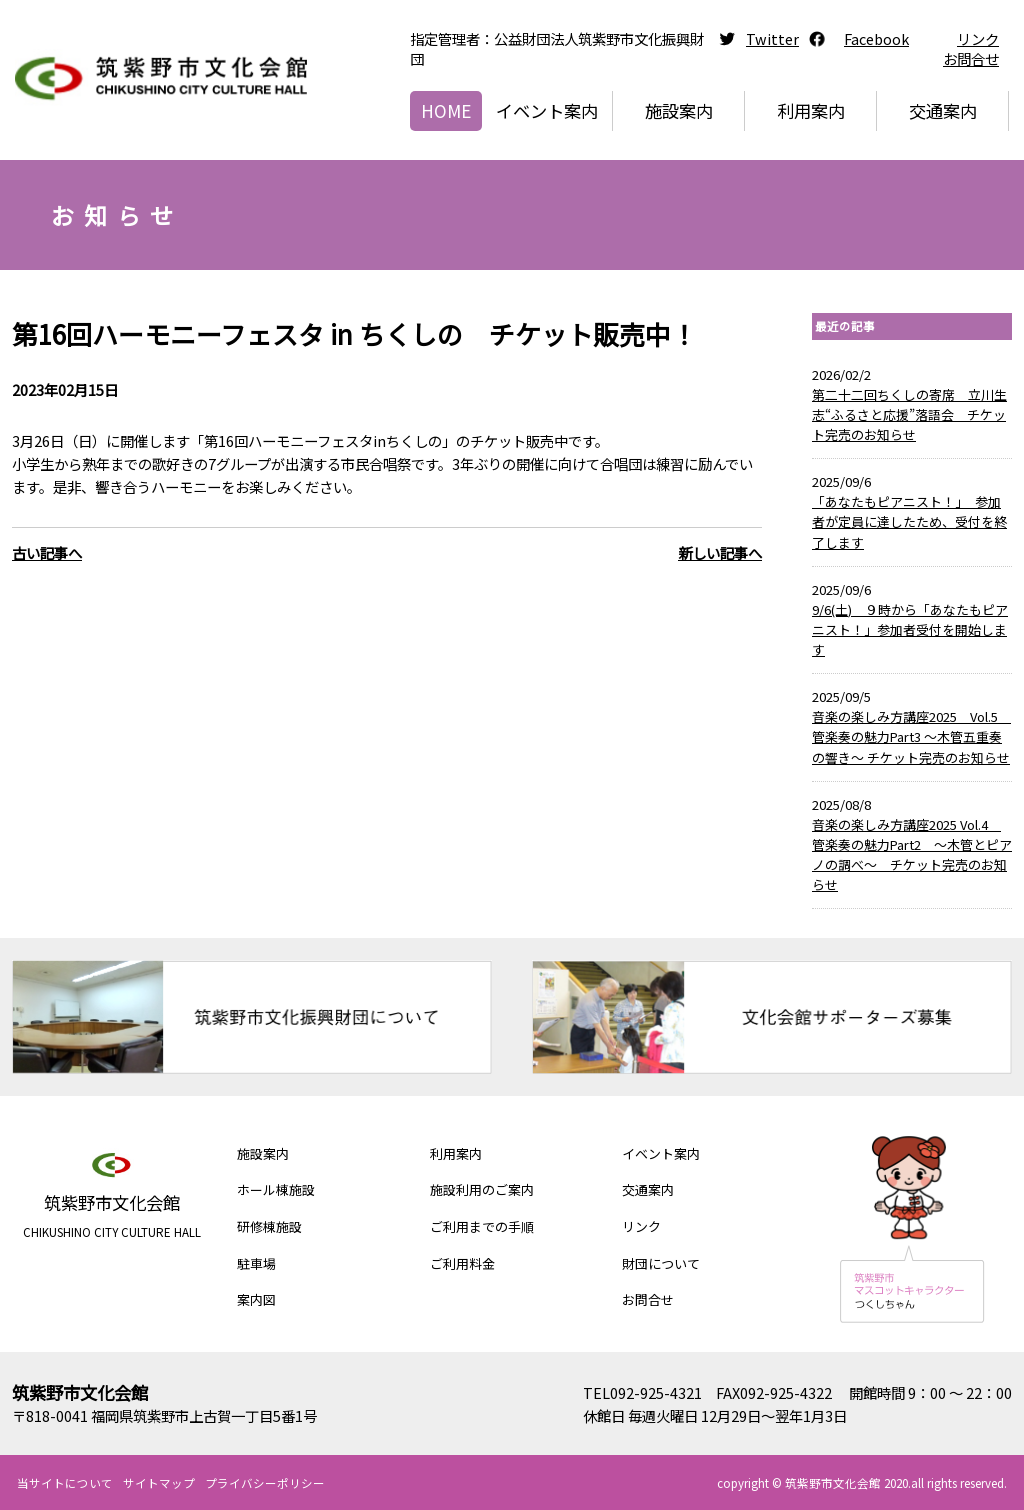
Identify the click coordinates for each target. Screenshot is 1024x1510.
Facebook (876, 38)
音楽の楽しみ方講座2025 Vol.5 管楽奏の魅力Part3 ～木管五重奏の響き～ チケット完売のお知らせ (911, 736)
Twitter (772, 38)
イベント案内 (547, 110)
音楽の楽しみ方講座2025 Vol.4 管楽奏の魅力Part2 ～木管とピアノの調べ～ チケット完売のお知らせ (912, 854)
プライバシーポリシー (265, 1483)
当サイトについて (65, 1483)
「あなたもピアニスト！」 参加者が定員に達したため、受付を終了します (909, 521)
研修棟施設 (269, 1226)
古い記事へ (47, 552)
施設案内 (679, 110)
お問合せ (971, 58)
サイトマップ (159, 1483)
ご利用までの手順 (482, 1226)
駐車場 (256, 1263)
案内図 (256, 1299)
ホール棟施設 (276, 1189)
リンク (978, 38)
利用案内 (811, 110)
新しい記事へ (720, 552)
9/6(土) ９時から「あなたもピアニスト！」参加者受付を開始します (910, 629)
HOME (446, 110)
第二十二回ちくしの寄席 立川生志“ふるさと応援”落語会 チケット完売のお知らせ (909, 414)
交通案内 (943, 110)
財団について (661, 1263)
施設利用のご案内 (482, 1189)
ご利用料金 (462, 1263)
